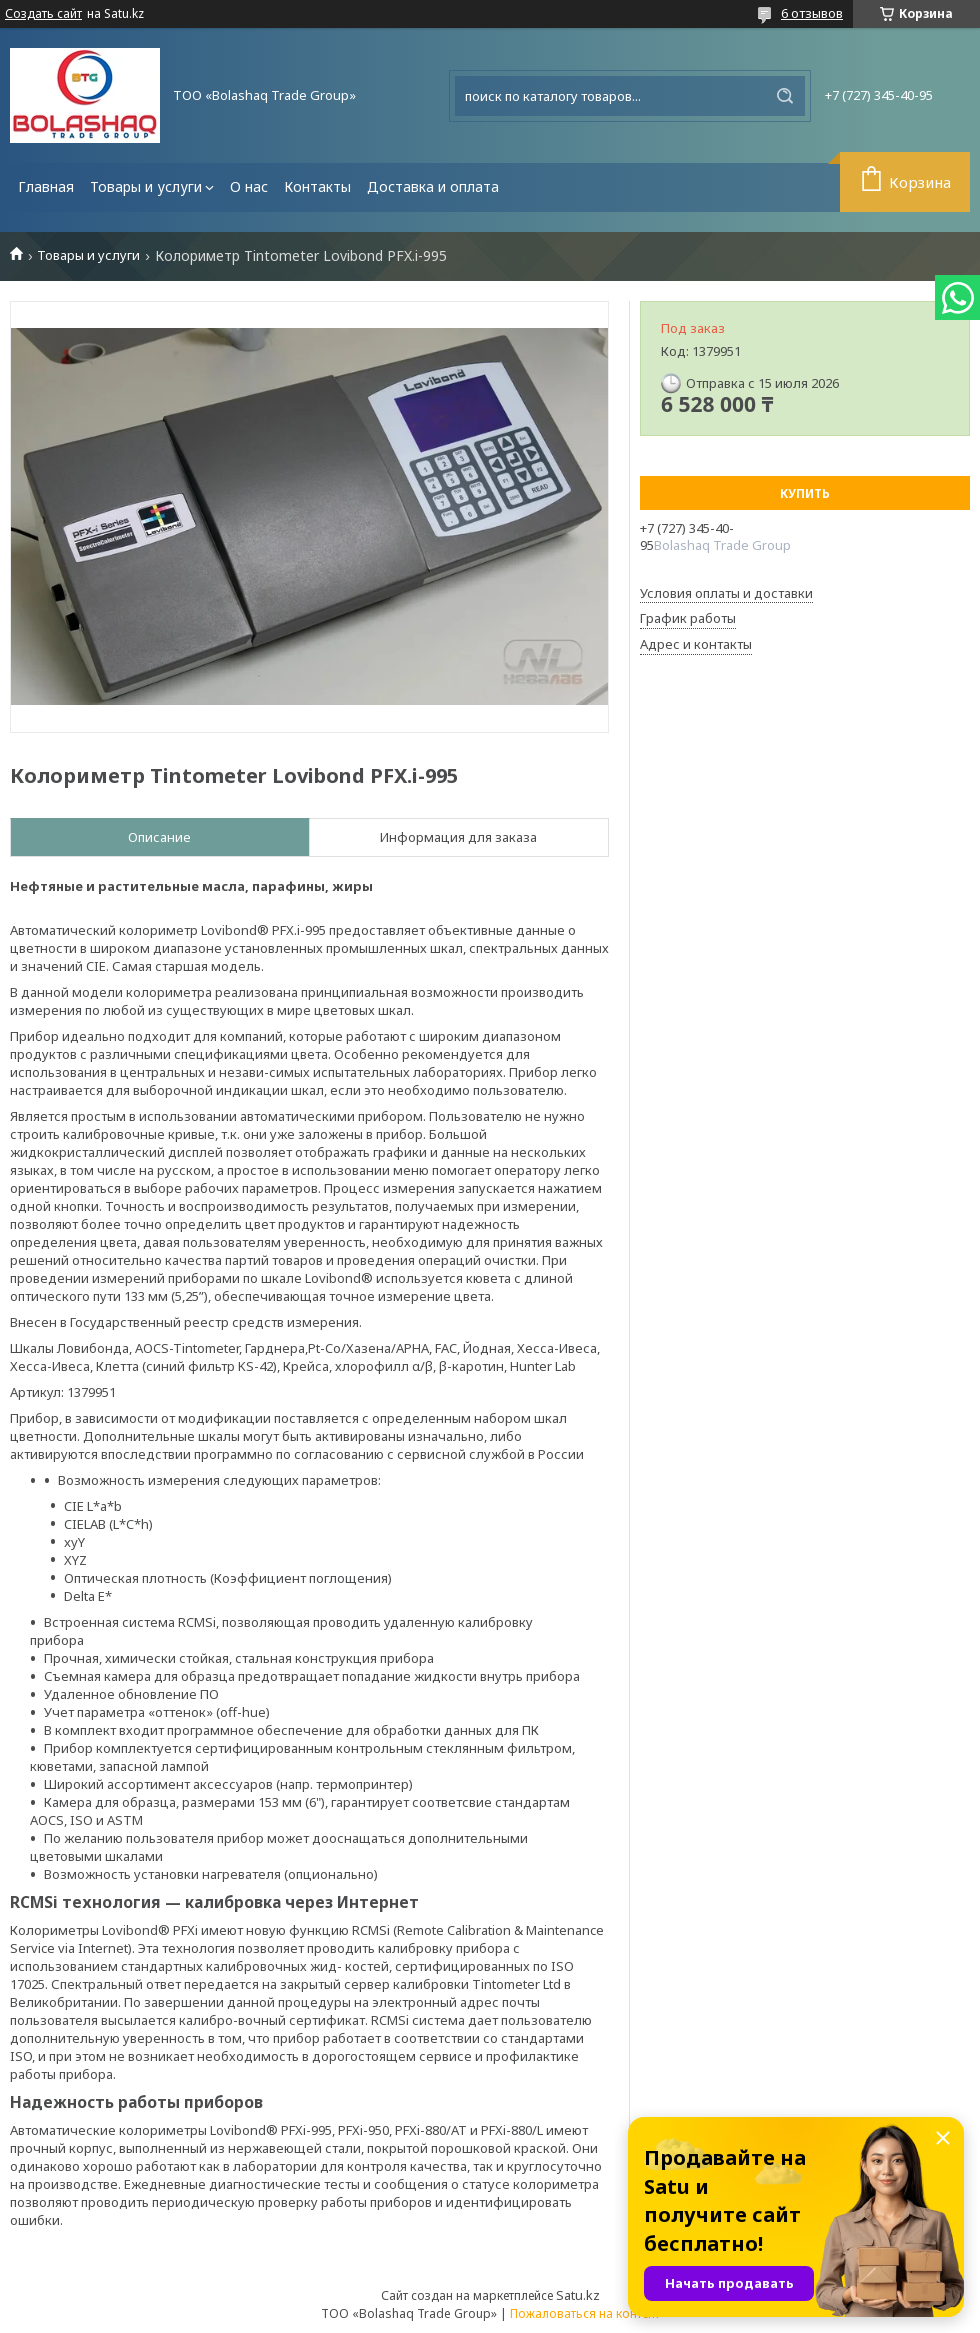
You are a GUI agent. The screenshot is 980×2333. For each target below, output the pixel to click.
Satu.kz (578, 2295)
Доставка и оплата (433, 186)
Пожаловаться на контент (585, 2313)
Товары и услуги (146, 186)
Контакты (317, 186)
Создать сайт (43, 14)
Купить (805, 493)
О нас (249, 186)
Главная (46, 186)
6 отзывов (812, 13)
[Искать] (785, 96)
